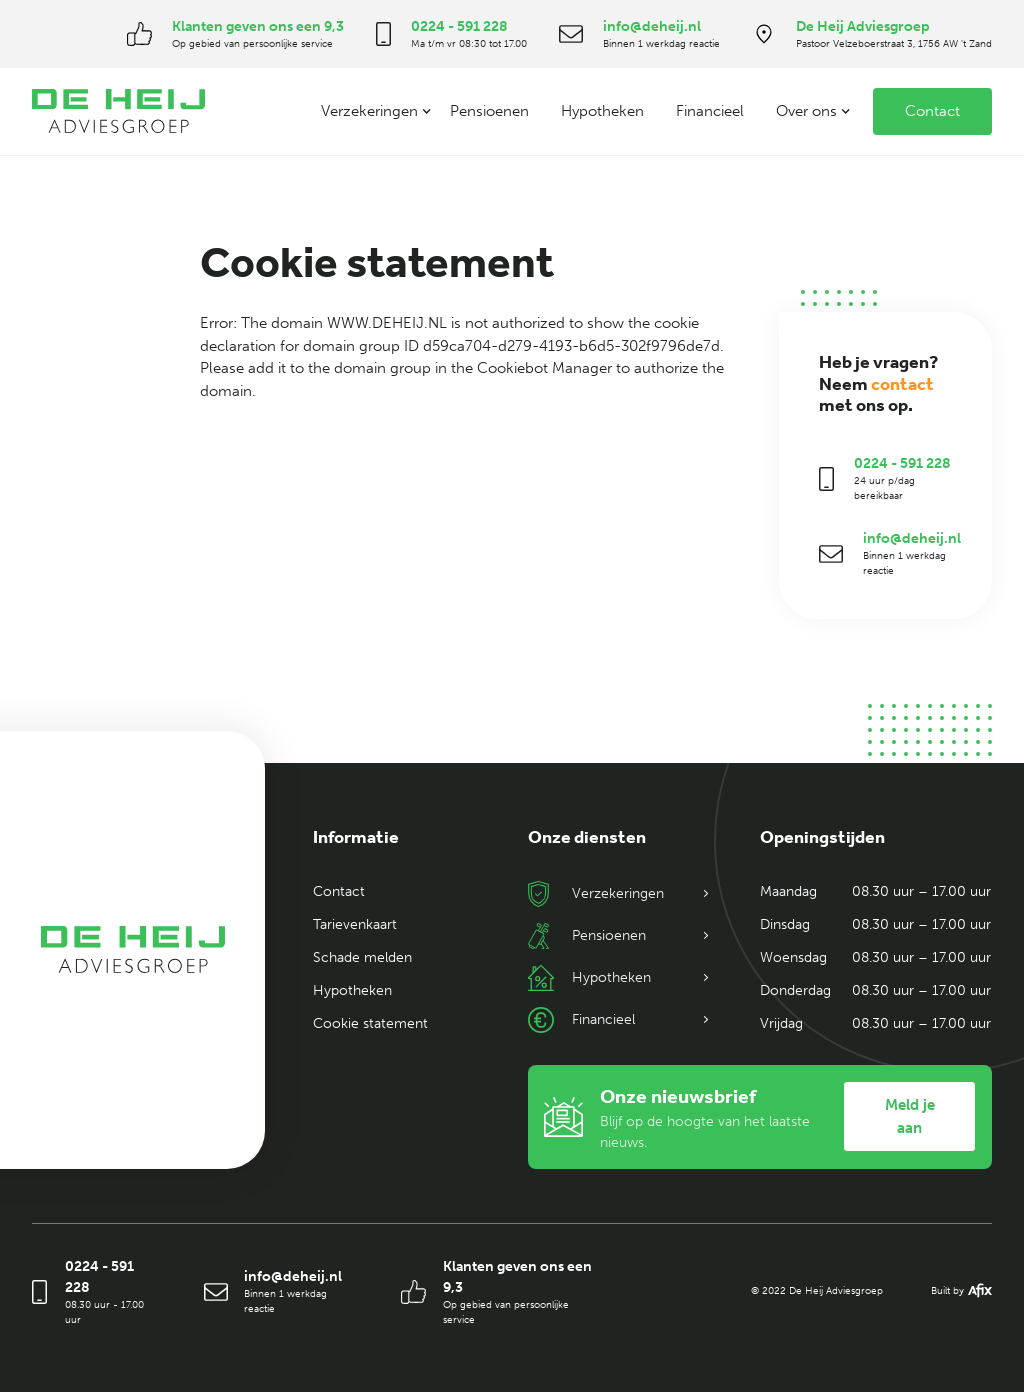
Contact (932, 111)
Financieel (710, 111)
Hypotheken (602, 111)
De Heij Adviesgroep (863, 26)
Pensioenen (489, 111)
